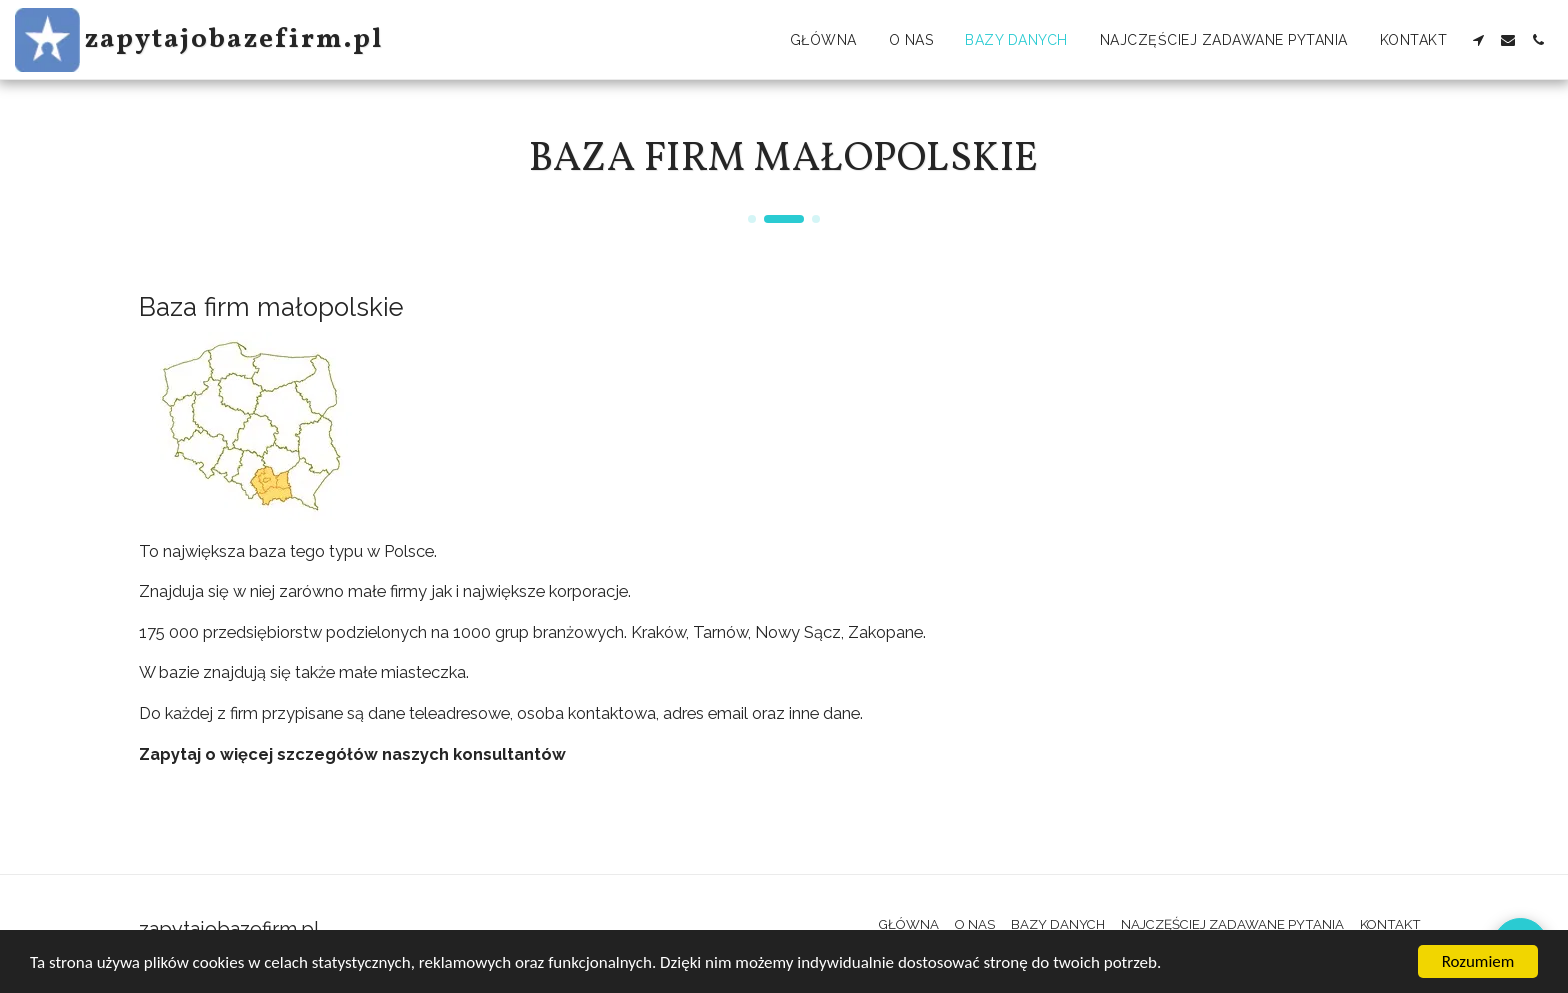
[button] (1478, 40)
